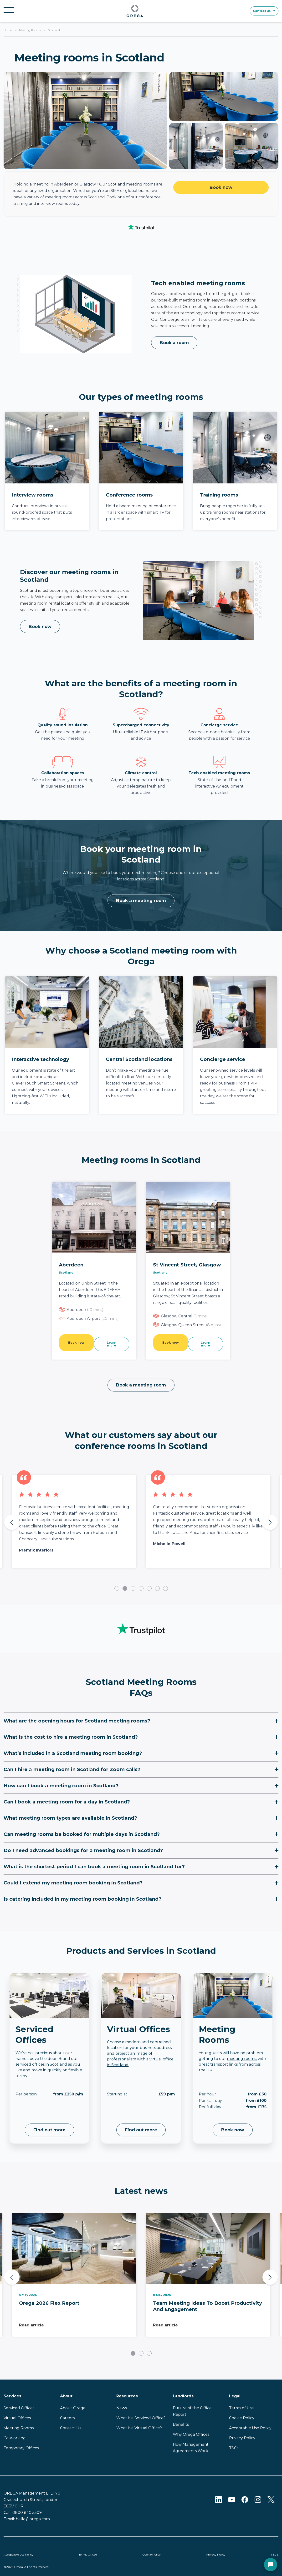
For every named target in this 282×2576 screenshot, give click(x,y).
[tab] (141, 1719)
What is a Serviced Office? (140, 2416)
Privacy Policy (242, 2436)
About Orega (72, 2406)
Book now (221, 187)
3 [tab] (133, 1586)
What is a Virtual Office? (139, 2426)
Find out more (49, 2127)
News (121, 2406)
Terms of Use (241, 2406)
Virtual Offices (17, 2416)
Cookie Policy (241, 2416)
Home (8, 30)
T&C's (274, 2552)
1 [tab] (116, 1586)
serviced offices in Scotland (41, 2062)
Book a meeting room (141, 900)
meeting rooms (241, 2056)
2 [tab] (125, 1586)
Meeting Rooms (30, 30)
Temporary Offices (21, 2446)
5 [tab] (149, 1586)
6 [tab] (157, 1586)
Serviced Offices (19, 2406)
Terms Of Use (88, 2552)
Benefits (181, 2422)
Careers (67, 2416)
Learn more (112, 1342)
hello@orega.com (33, 2517)
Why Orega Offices (191, 2432)
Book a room (174, 342)
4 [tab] (141, 1586)
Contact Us (70, 2426)
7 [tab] (165, 1586)
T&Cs (233, 2446)
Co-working (15, 2436)
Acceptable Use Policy (250, 2426)
